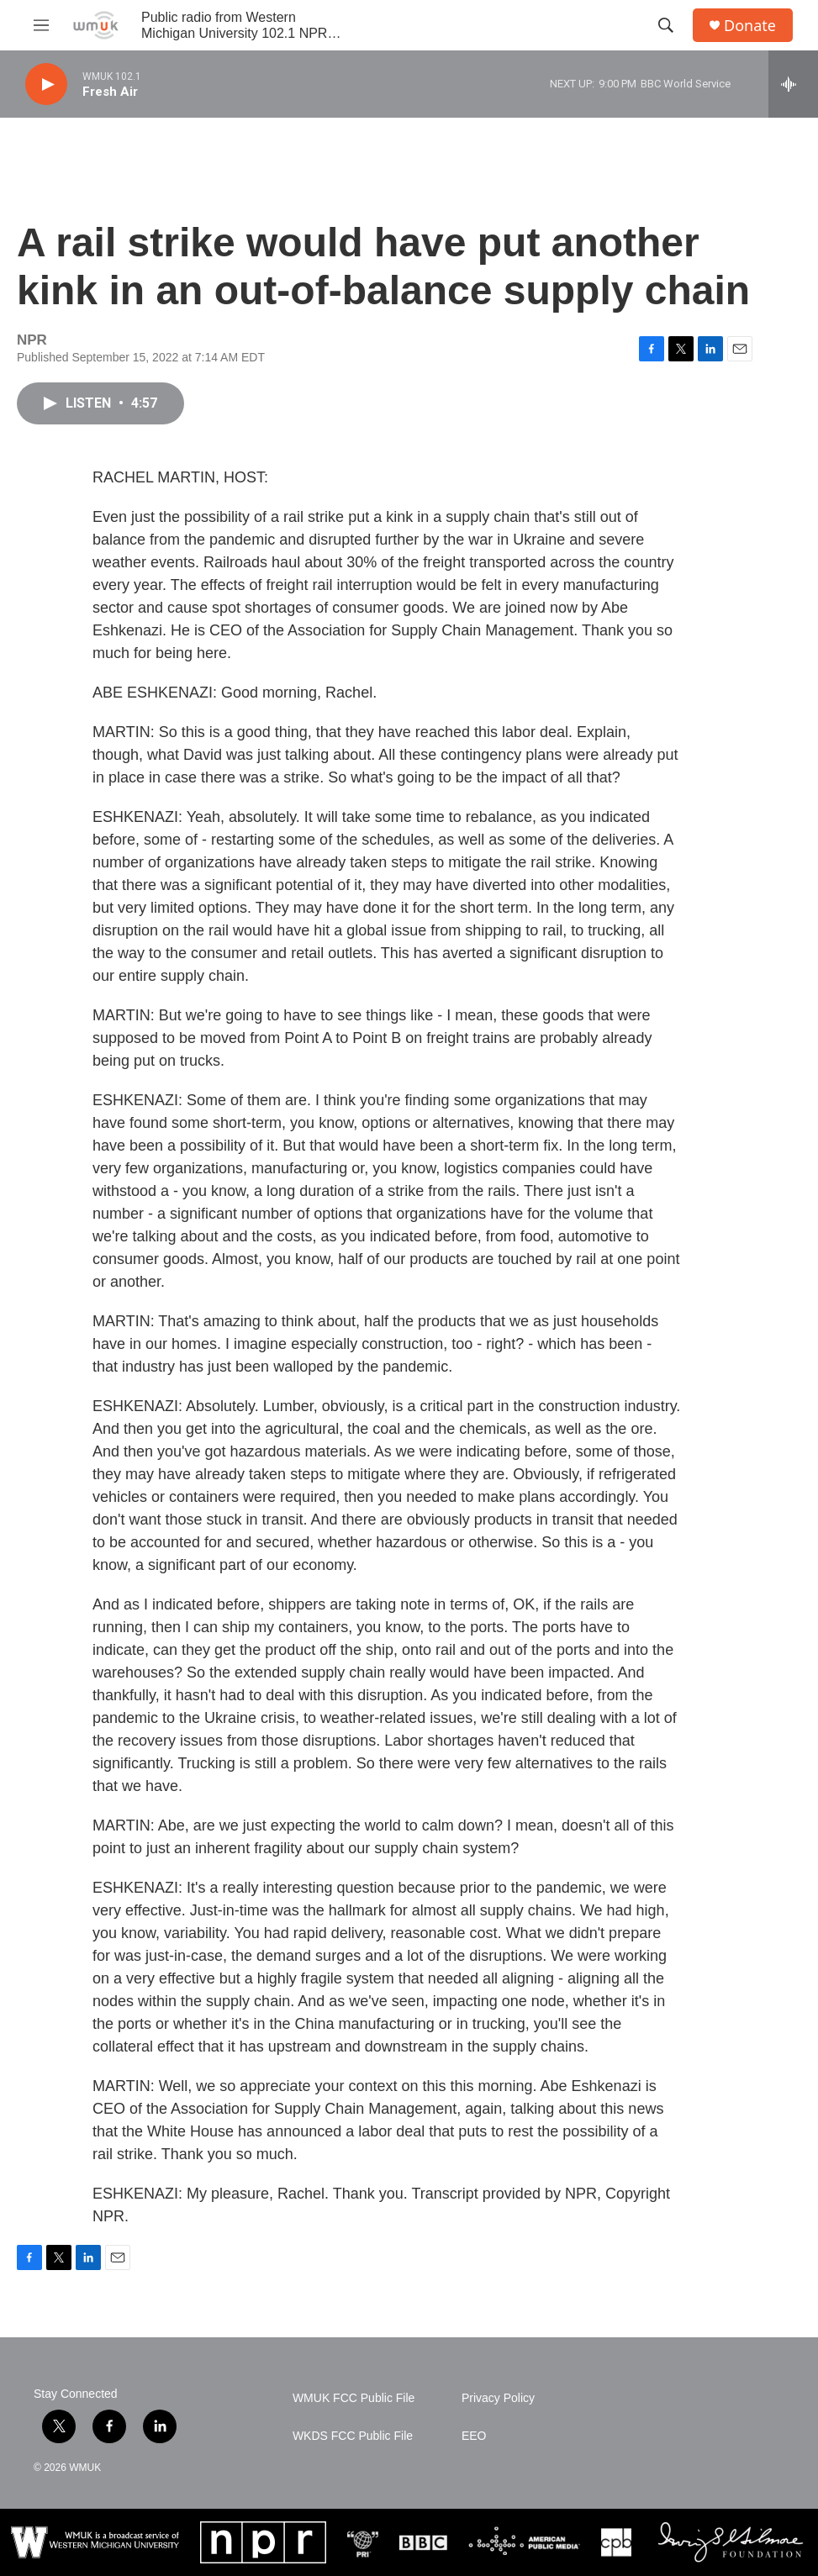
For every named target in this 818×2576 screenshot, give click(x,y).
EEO (474, 2436)
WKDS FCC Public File (353, 2436)
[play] (46, 84)
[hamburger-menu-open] (41, 25)
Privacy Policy (498, 2398)
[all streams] (793, 84)
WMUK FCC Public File (353, 2398)
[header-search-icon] (666, 25)
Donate (750, 25)
